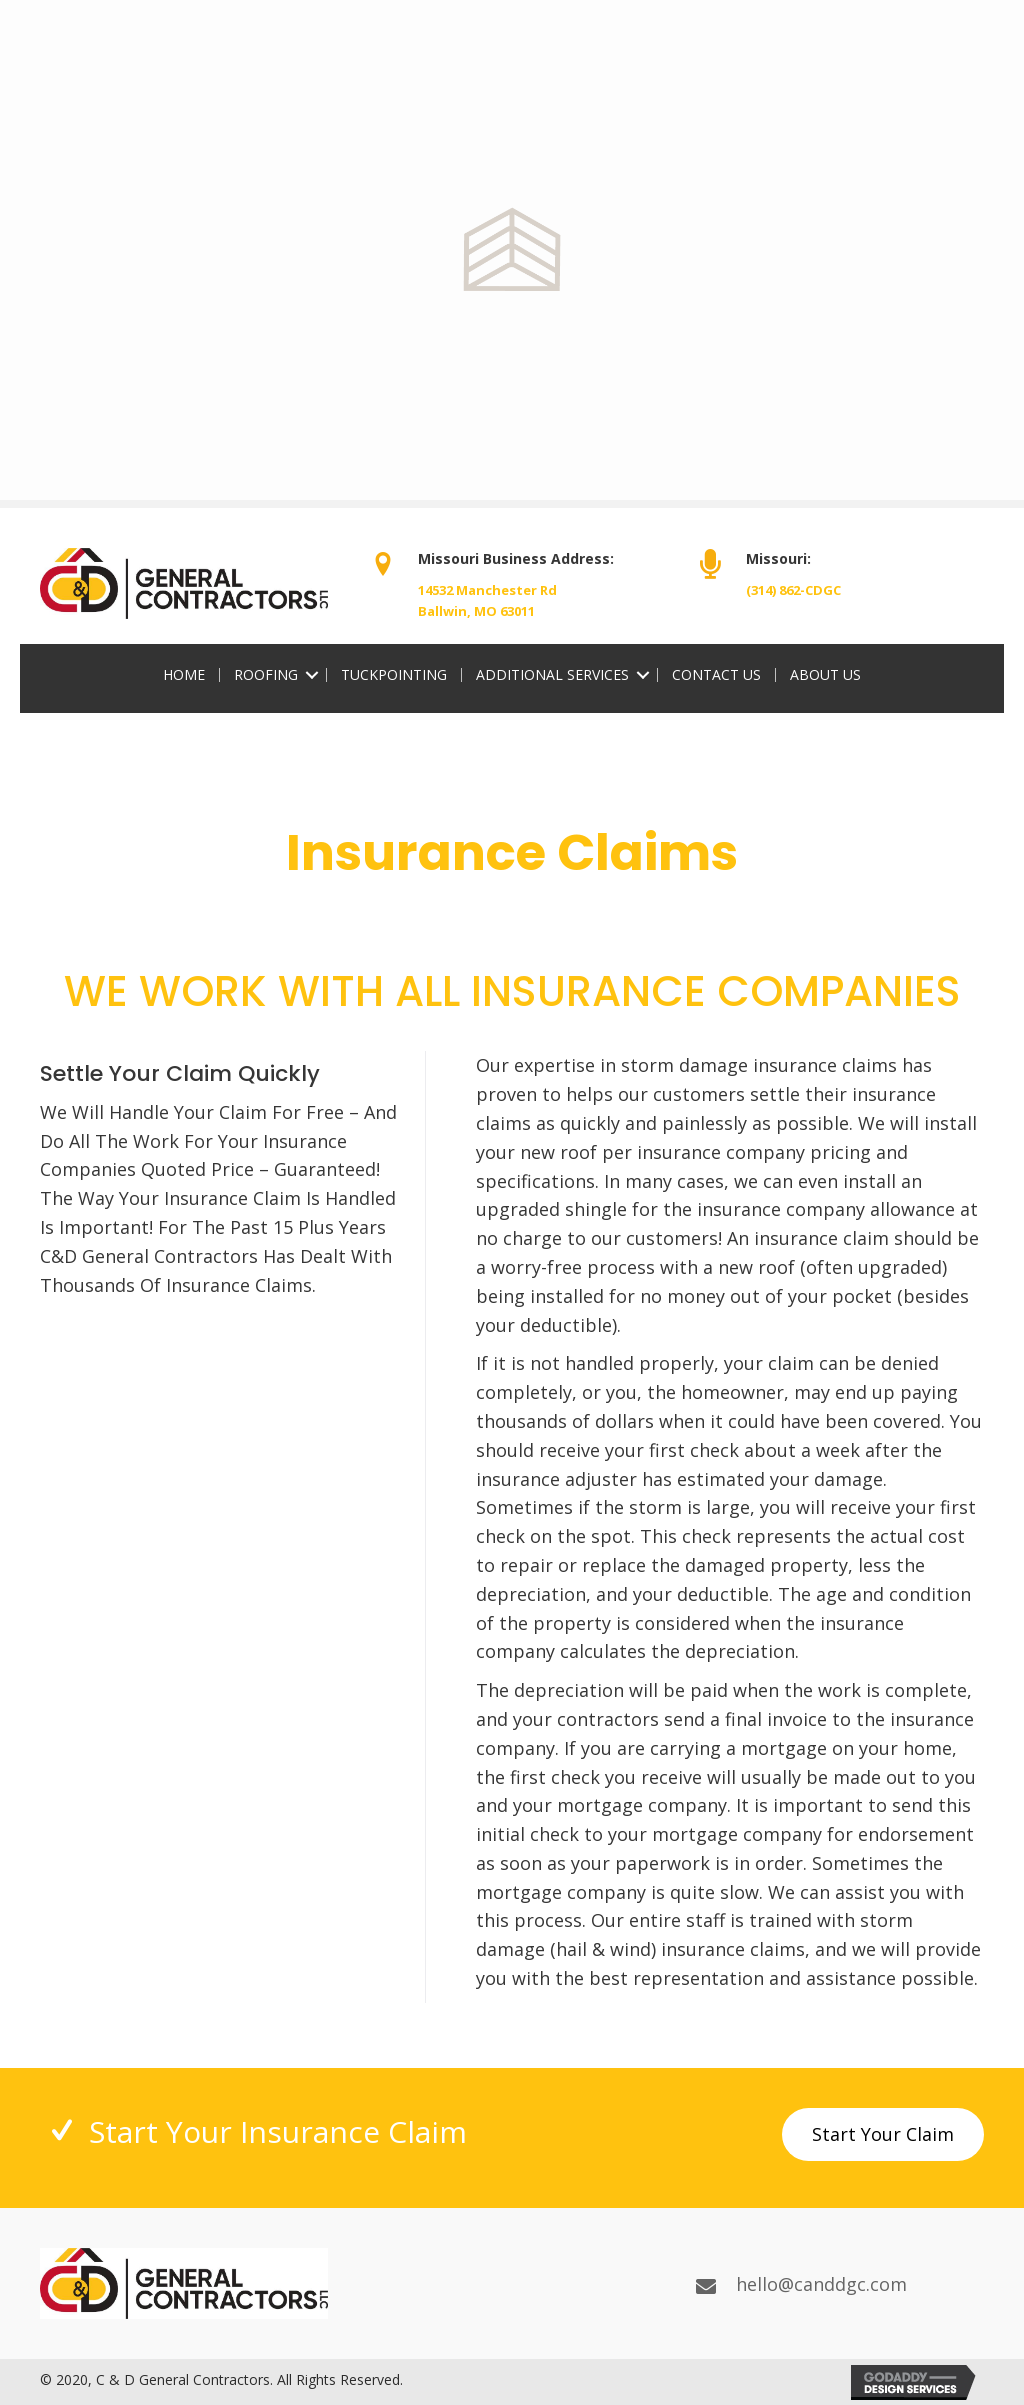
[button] (883, 2134)
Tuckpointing (394, 675)
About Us (825, 675)
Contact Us (716, 675)
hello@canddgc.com (821, 2284)
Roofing (266, 675)
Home (184, 675)
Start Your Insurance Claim (278, 2131)
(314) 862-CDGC (793, 590)
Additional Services (552, 675)
